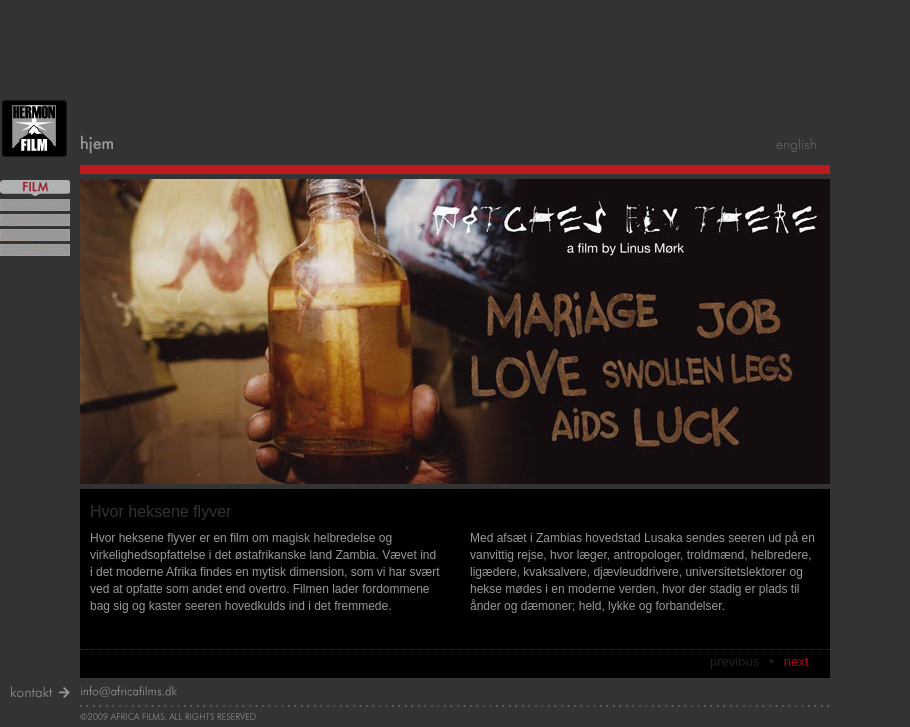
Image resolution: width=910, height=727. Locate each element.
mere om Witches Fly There (35, 235)
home (97, 145)
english (798, 144)
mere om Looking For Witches (35, 205)
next (796, 661)
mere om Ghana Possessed (35, 220)
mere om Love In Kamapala (35, 250)
